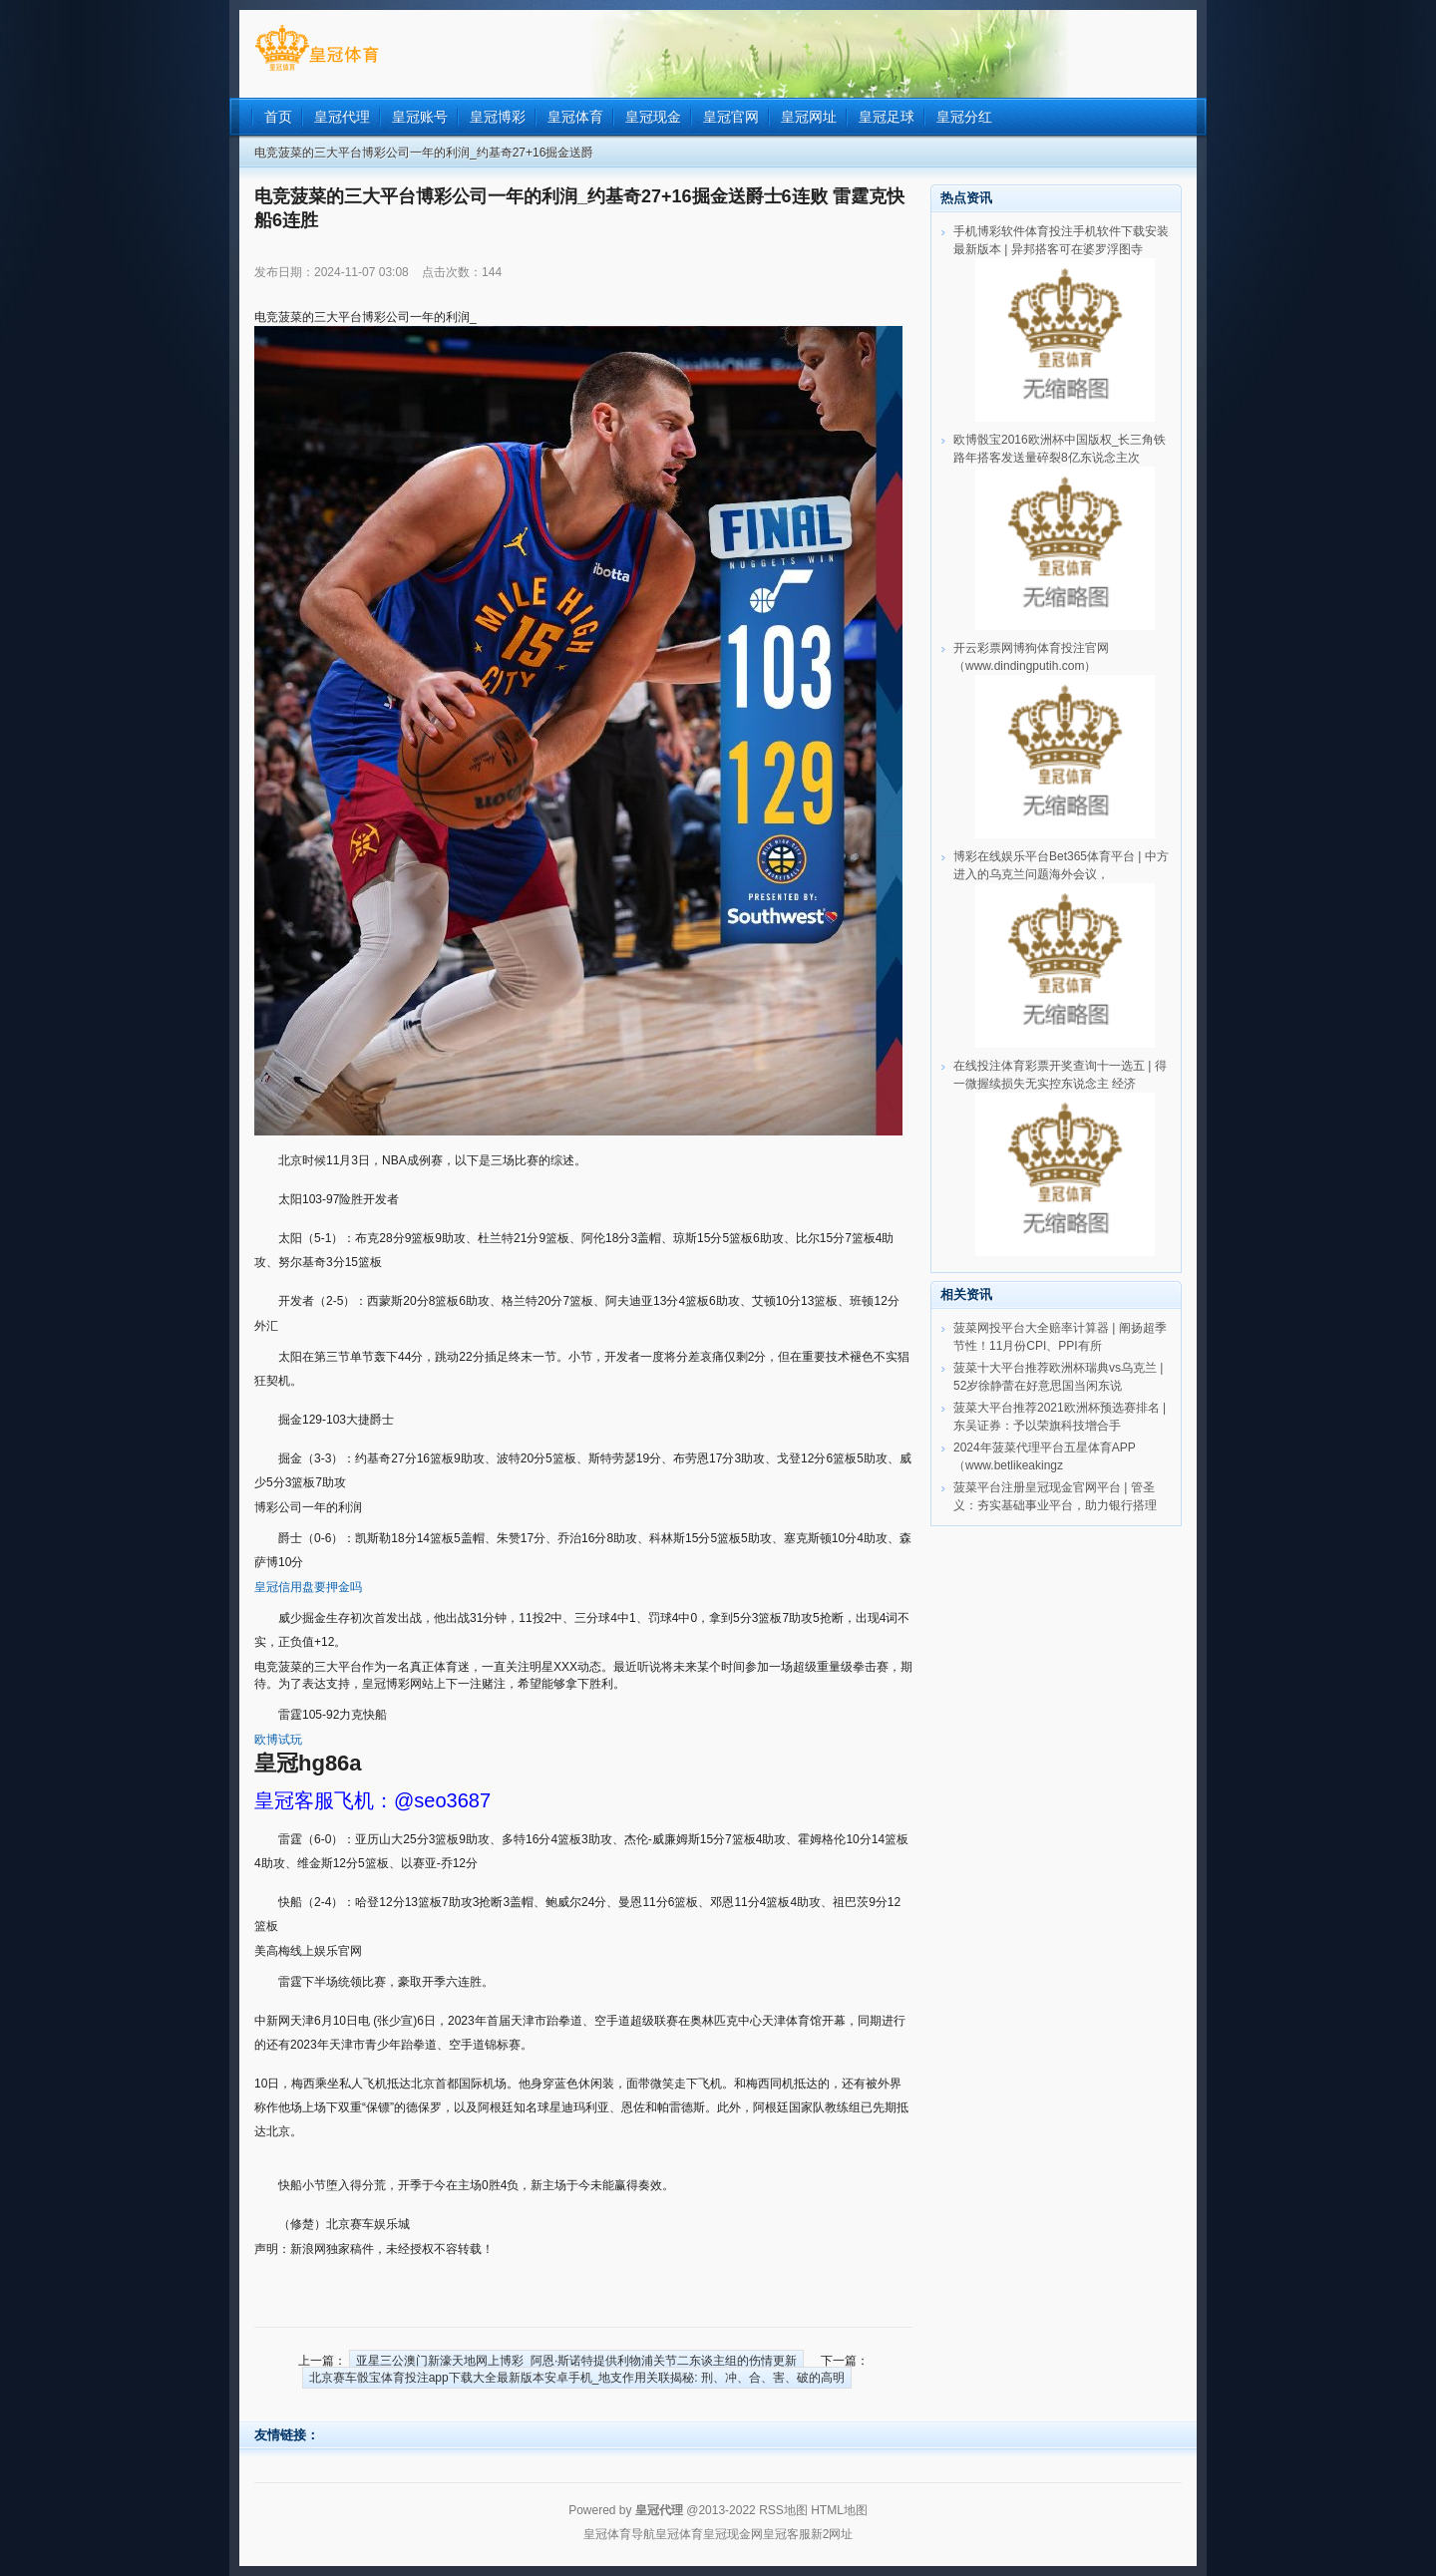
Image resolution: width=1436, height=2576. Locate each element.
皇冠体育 (679, 2534)
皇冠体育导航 (619, 2534)
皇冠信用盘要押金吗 (308, 1587)
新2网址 (832, 2534)
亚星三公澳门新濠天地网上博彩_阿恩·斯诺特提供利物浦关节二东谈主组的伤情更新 (576, 2361)
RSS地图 (783, 2510)
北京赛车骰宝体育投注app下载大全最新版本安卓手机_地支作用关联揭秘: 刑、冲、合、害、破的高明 (577, 2378)
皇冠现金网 (733, 2534)
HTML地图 (839, 2510)
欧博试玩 (278, 1740)
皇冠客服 (787, 2534)
